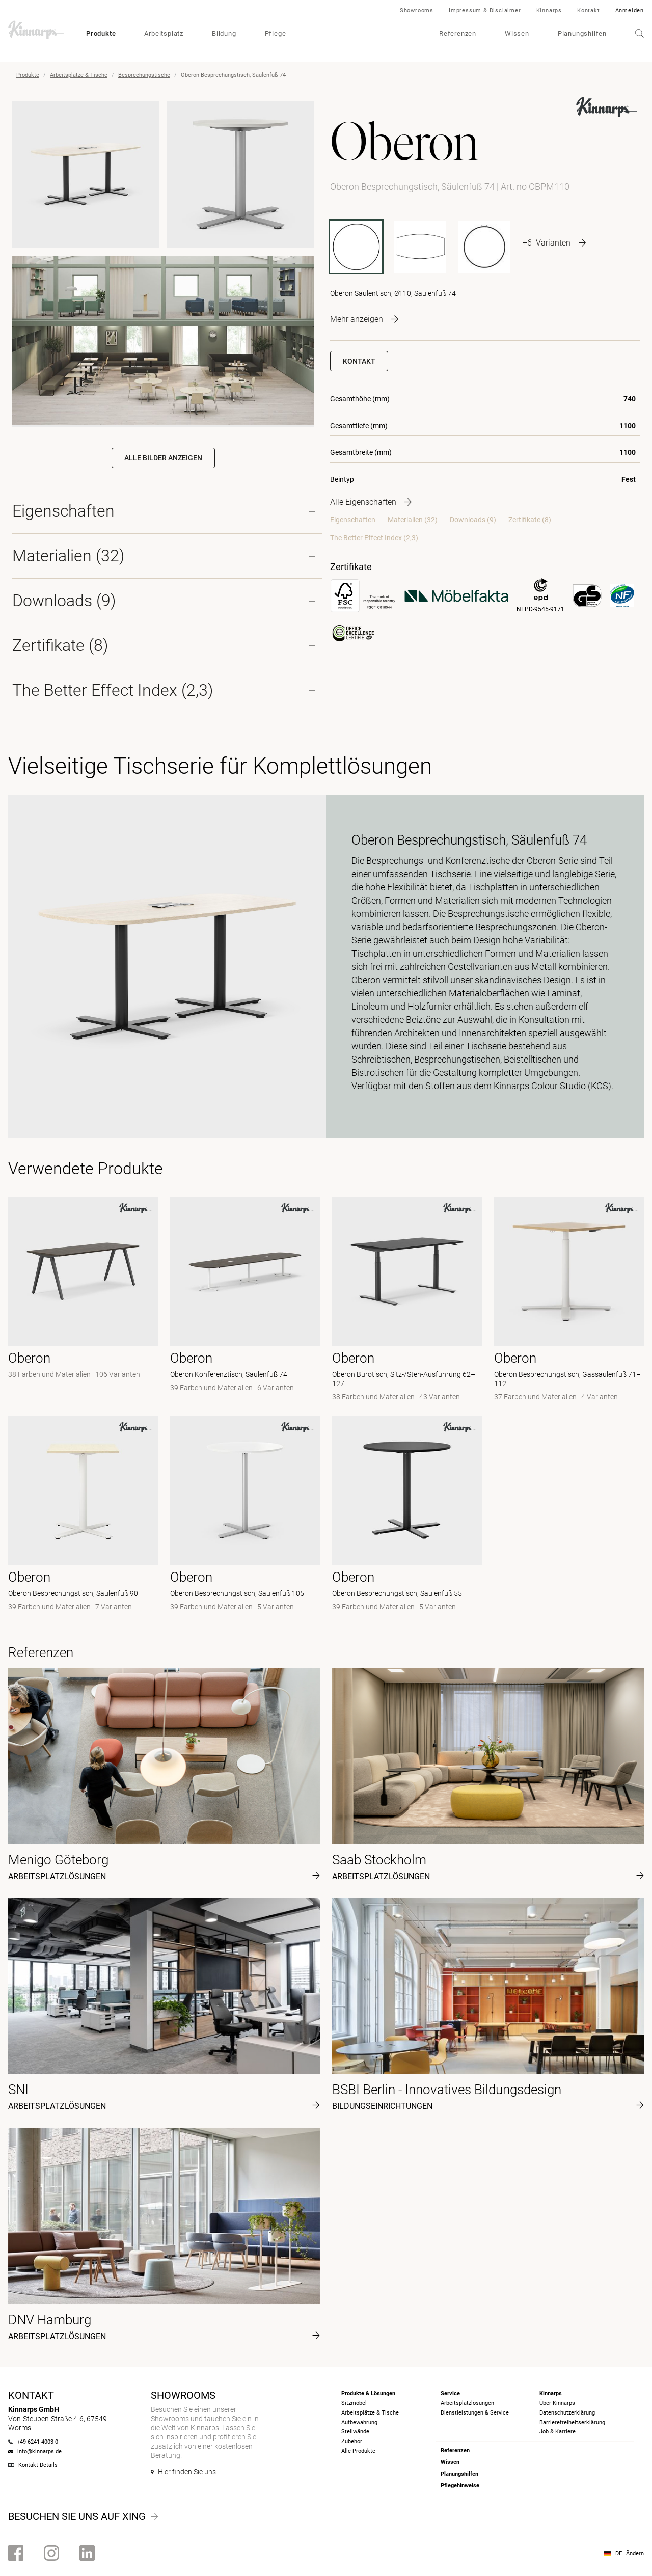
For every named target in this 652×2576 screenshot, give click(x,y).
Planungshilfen (582, 33)
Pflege (275, 33)
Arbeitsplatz (163, 33)
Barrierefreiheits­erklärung (572, 2422)
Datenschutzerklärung (567, 2412)
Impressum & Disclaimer (485, 10)
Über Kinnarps (557, 2403)
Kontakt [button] (359, 361)
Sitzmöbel (354, 2403)
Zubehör (351, 2441)
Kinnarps (549, 10)
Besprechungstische (144, 75)
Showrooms (416, 10)
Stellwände (355, 2431)
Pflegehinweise (460, 2485)
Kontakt (588, 10)
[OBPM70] (484, 247)
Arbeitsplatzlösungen (467, 2403)
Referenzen (457, 33)
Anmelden (629, 10)
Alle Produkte (358, 2451)
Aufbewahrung (359, 2422)
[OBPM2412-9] (420, 247)
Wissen (517, 33)
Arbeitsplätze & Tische (78, 75)
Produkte (101, 33)
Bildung (224, 33)
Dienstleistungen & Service (475, 2412)
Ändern (635, 2553)
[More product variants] (554, 242)
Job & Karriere (557, 2431)
